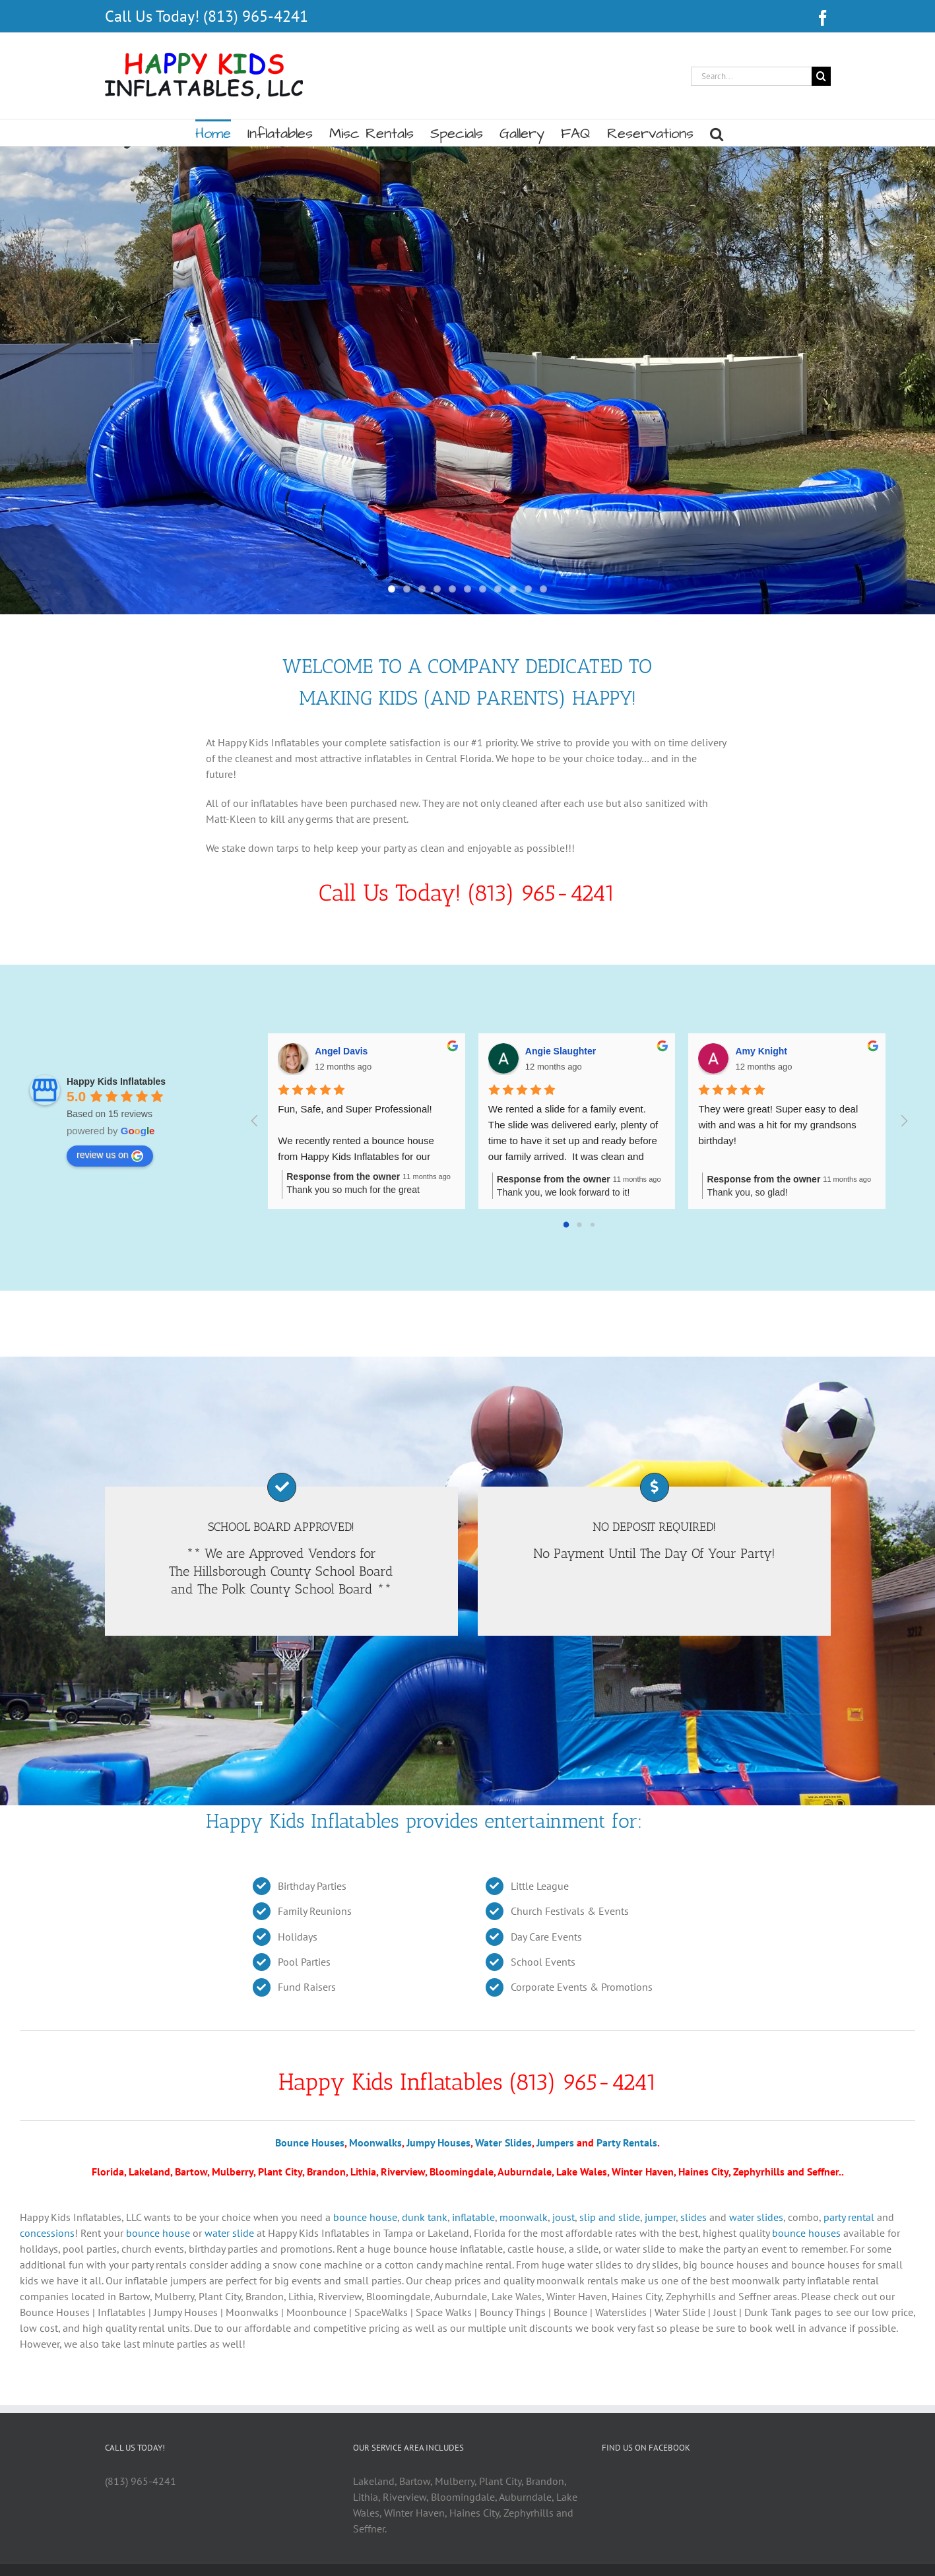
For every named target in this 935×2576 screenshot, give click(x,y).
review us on (110, 1155)
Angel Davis (341, 1051)
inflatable (473, 2217)
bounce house (365, 2217)
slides (693, 2217)
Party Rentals (626, 2142)
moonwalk (524, 2217)
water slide (229, 2232)
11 (543, 589)
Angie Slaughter (560, 1051)
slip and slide (609, 2217)
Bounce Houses (309, 2142)
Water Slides (503, 2142)
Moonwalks (375, 2142)
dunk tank (424, 2217)
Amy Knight (761, 1051)
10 (528, 589)
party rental (848, 2217)
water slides (756, 2217)
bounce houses (806, 2232)
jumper (660, 2217)
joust (563, 2217)
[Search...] (751, 76)
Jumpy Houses (438, 2142)
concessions (47, 2232)
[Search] (821, 76)
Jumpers (555, 2142)
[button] (716, 132)
